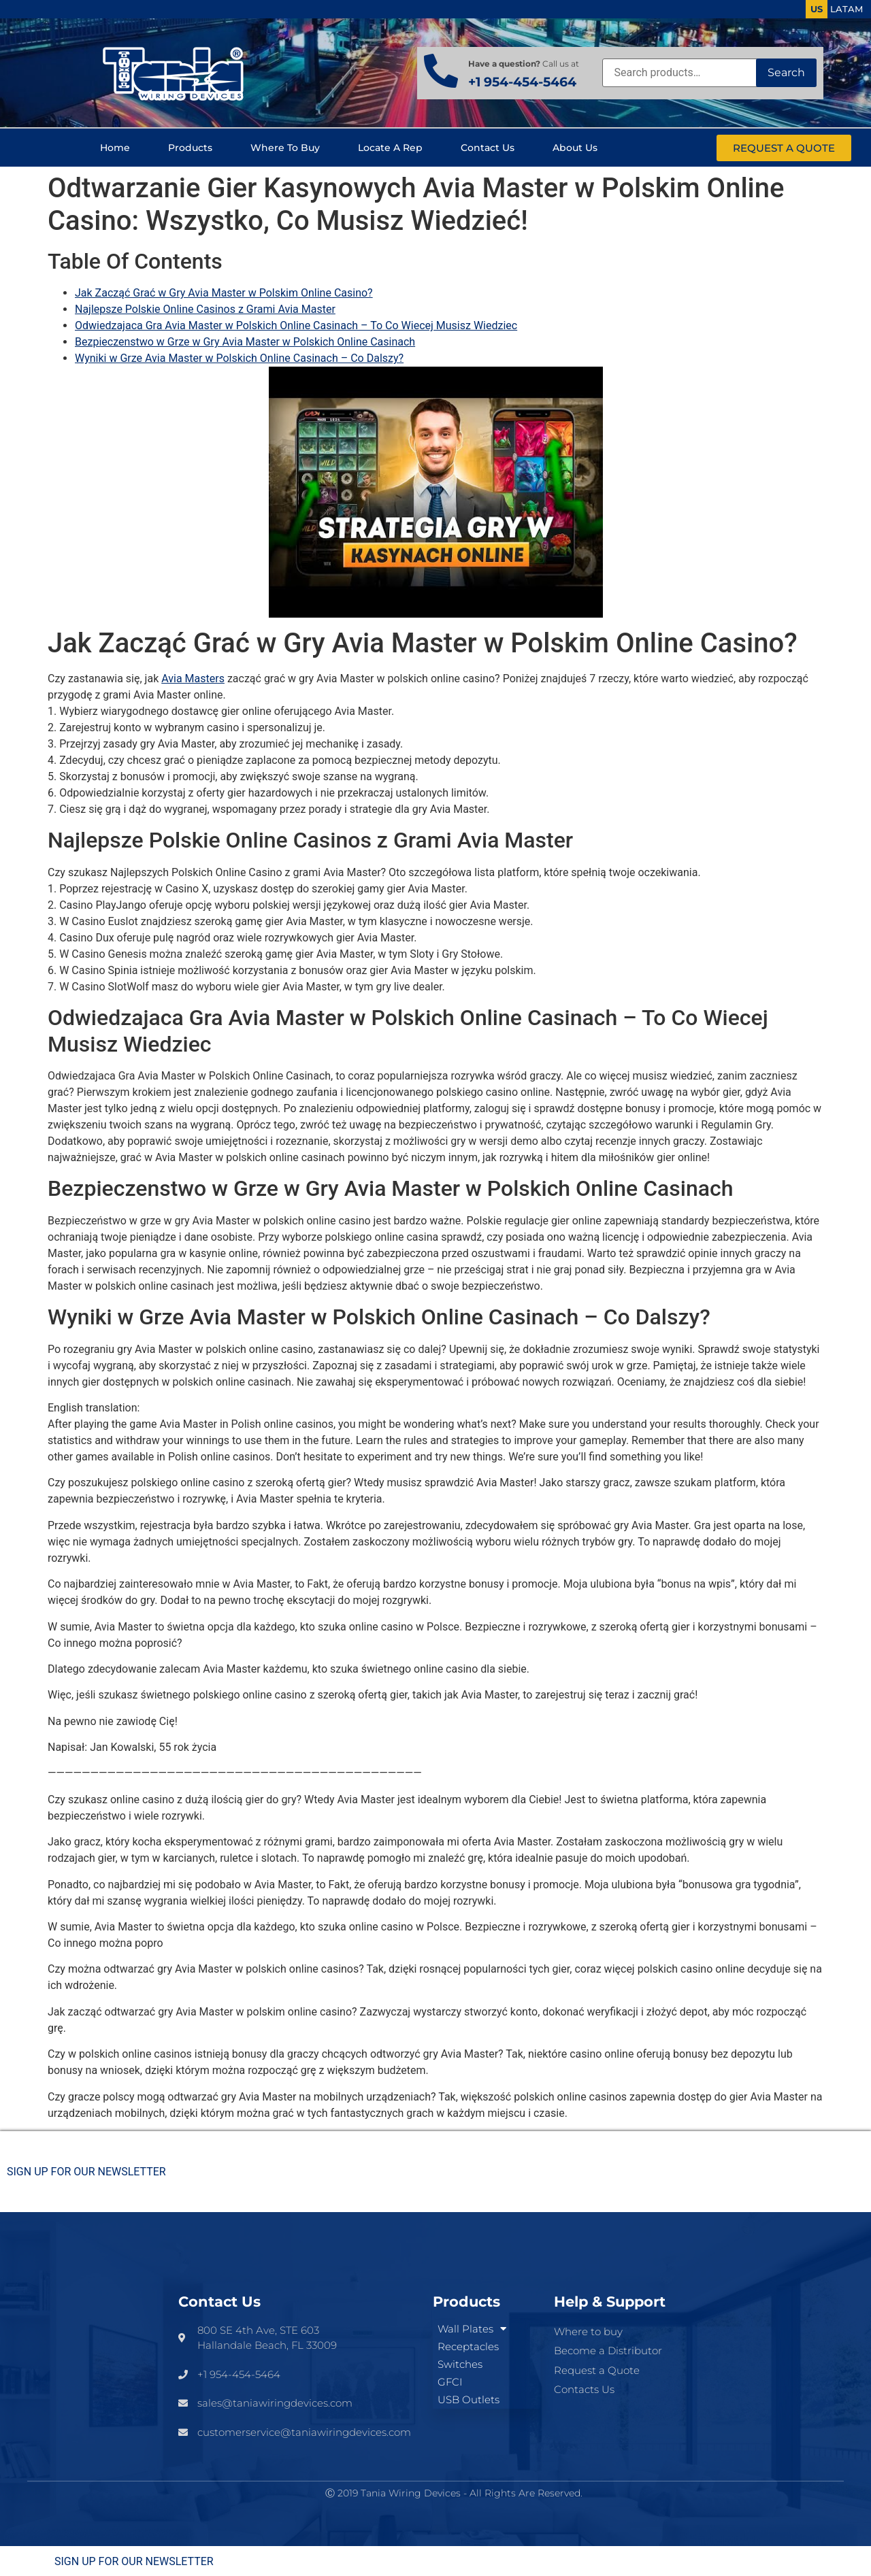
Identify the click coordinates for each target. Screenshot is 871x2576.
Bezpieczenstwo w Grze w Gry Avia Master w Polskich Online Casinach (245, 341)
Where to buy (285, 147)
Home (115, 147)
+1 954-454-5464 (522, 82)
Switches (460, 2364)
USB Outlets (468, 2399)
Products (190, 147)
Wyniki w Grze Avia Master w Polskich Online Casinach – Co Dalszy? (239, 358)
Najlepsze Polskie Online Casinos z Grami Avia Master (205, 309)
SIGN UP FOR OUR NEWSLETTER (86, 2172)
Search (786, 72)
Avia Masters (193, 678)
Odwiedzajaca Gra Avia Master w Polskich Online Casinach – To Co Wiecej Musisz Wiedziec (296, 325)
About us (575, 147)
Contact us (487, 147)
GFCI (450, 2381)
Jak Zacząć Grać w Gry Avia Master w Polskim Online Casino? (224, 292)
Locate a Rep (390, 147)
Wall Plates (472, 2329)
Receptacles (468, 2346)
